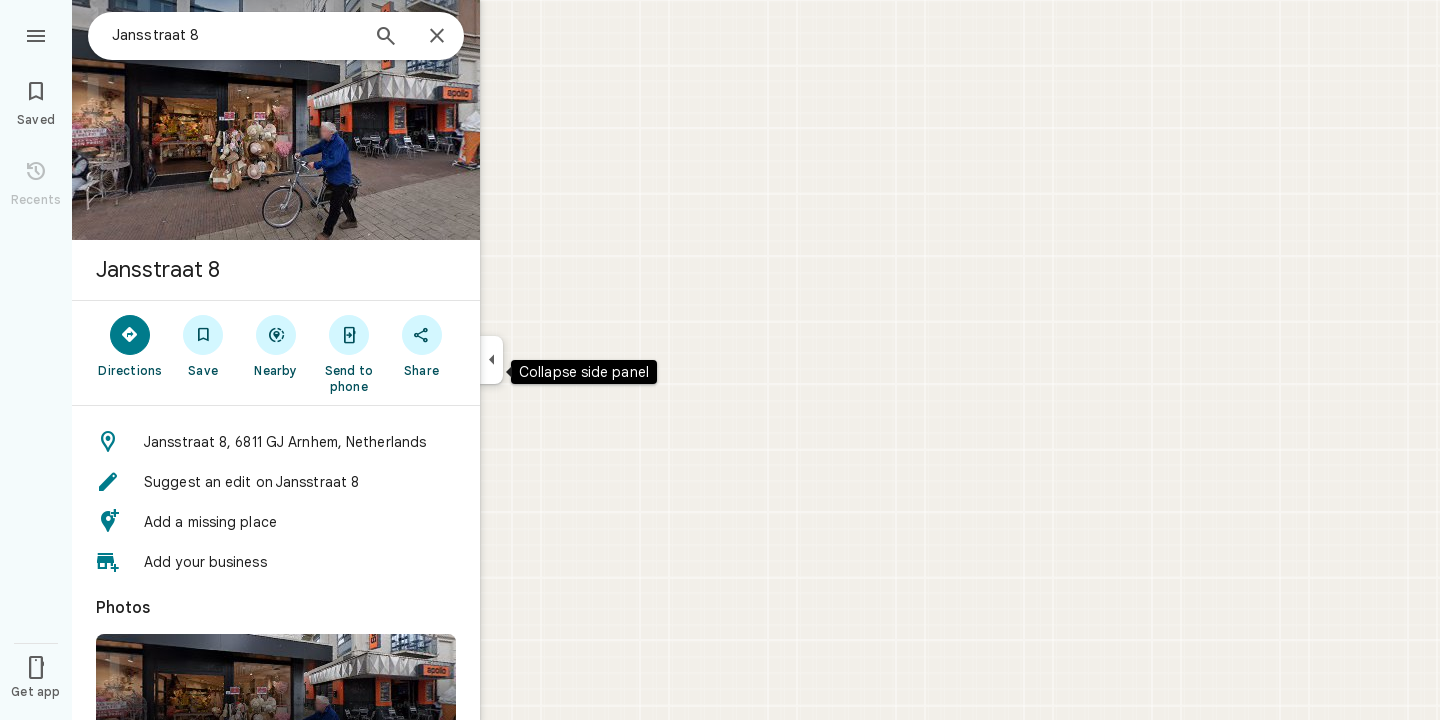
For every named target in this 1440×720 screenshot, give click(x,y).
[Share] (421, 345)
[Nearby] (276, 345)
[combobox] (235, 35)
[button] (276, 442)
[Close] (437, 37)
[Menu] (36, 34)
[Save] (203, 345)
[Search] (386, 38)
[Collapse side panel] (491, 360)
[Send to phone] (348, 353)
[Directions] (130, 345)
